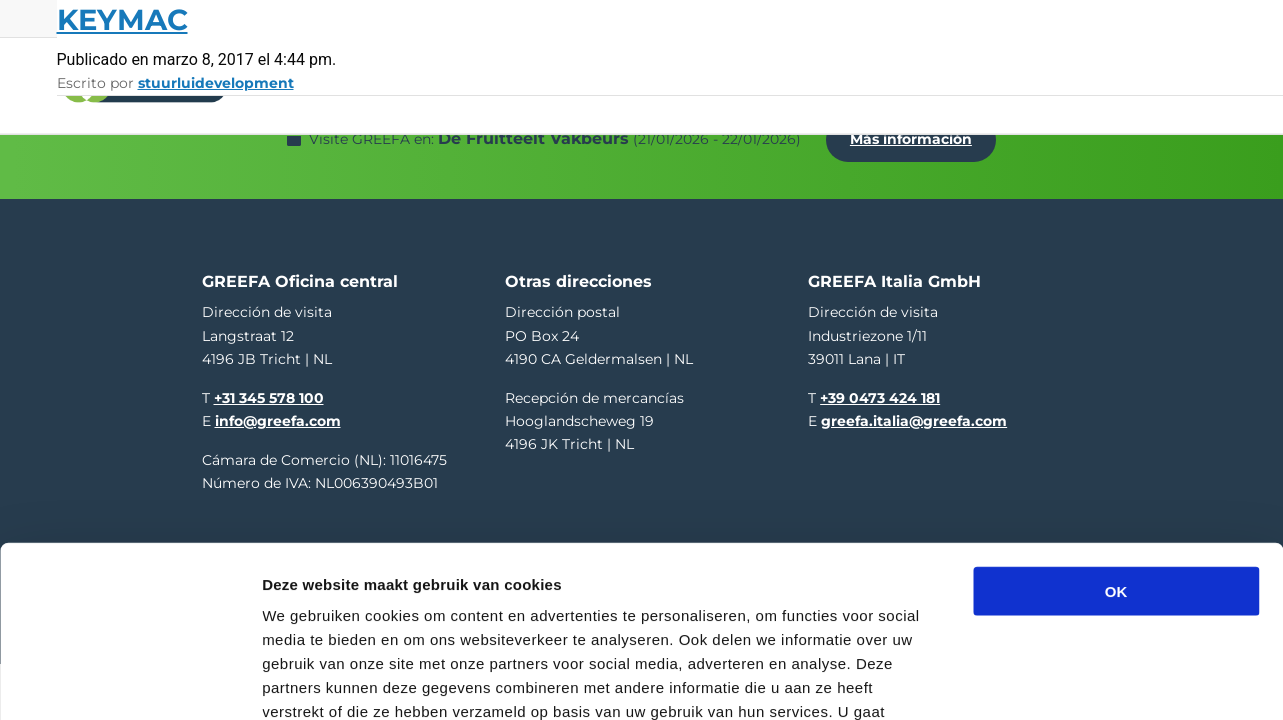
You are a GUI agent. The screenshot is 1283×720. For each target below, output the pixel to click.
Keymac (122, 19)
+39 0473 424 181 (880, 387)
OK (1116, 455)
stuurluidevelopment (216, 83)
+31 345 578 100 (269, 387)
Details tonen (1080, 680)
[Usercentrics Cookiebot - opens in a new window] (129, 681)
